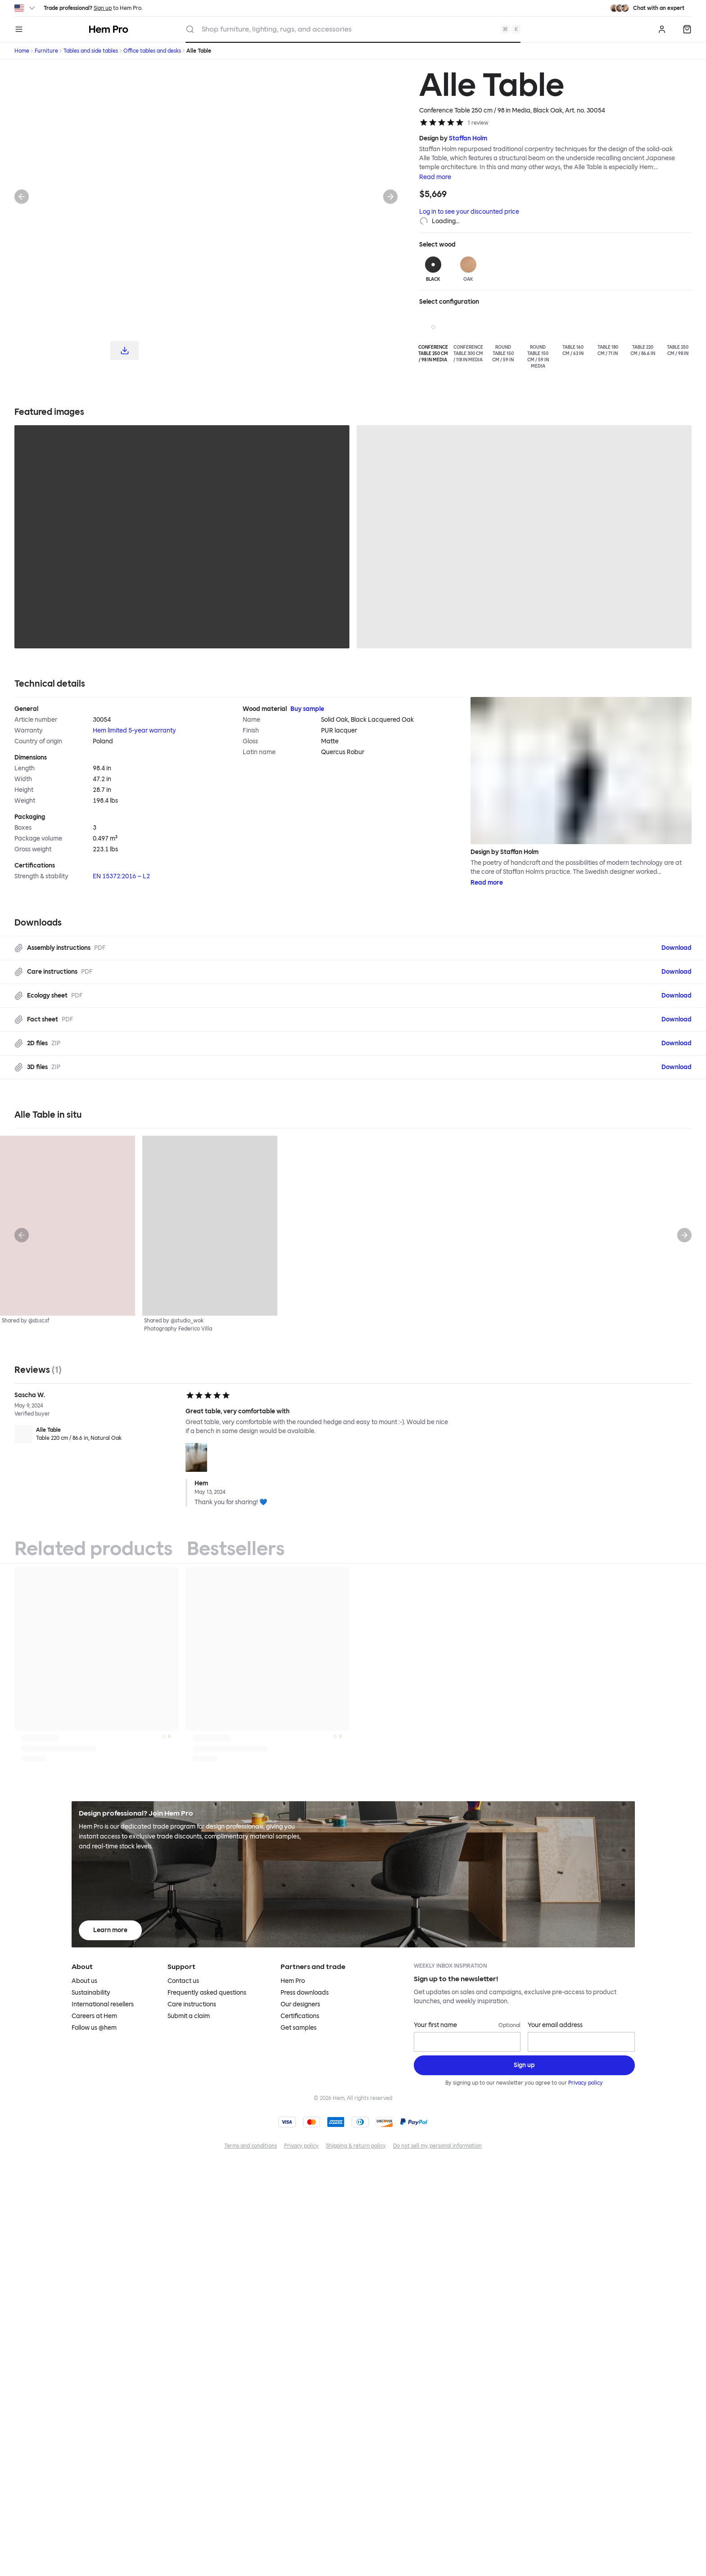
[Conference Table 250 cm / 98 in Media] (433, 338)
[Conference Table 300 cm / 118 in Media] (468, 338)
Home (21, 51)
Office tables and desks (152, 51)
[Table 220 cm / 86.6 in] (643, 335)
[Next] (390, 196)
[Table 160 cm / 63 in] (573, 335)
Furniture (46, 51)
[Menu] (19, 29)
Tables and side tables (90, 51)
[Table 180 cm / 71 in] (608, 335)
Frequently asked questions (206, 1992)
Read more (435, 177)
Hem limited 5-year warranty (134, 730)
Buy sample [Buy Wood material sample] (307, 709)
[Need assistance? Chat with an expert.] (647, 8)
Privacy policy (585, 2083)
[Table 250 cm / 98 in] (678, 335)
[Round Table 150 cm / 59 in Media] (538, 341)
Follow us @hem (94, 2028)
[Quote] (687, 29)
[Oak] (468, 269)
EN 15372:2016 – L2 (121, 876)
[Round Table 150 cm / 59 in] (503, 338)
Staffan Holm (468, 138)
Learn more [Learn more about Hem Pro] (110, 1930)
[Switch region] (25, 8)
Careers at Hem (94, 2016)
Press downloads (305, 1992)
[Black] (433, 269)
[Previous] (21, 196)
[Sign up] (524, 2065)
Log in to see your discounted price (469, 212)
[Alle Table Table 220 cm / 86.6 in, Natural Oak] (96, 1434)
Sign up (103, 8)
